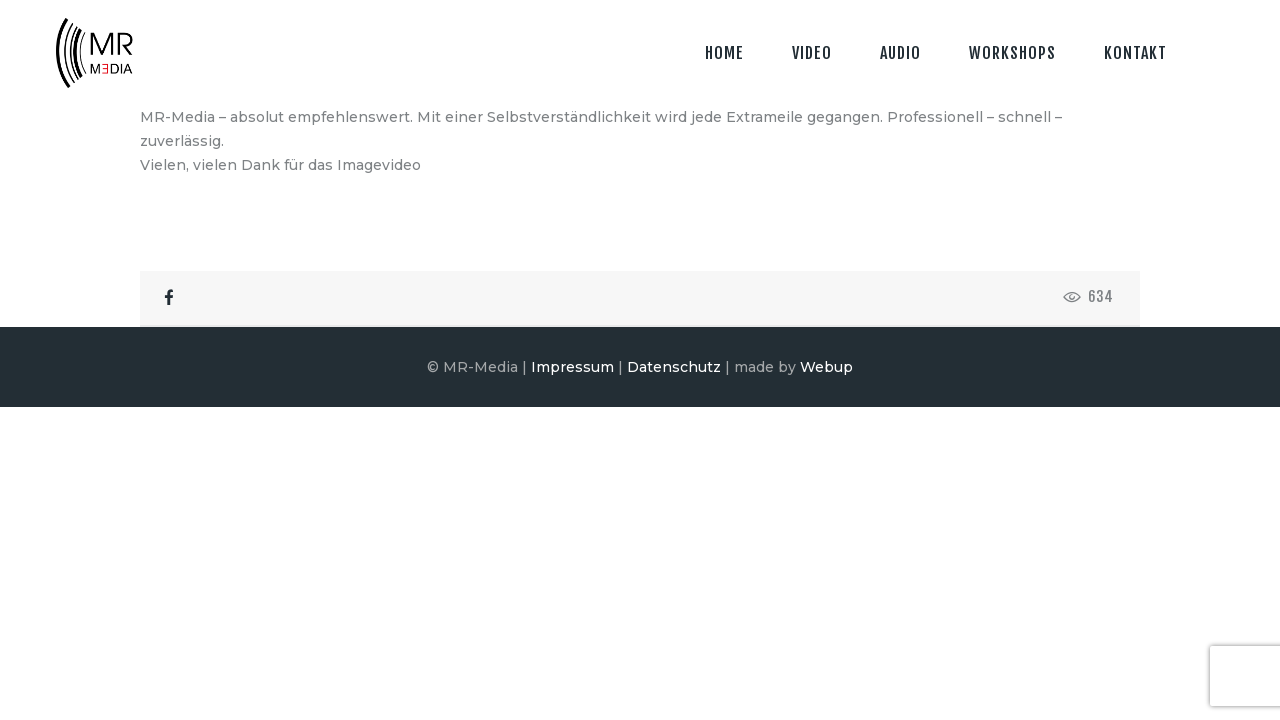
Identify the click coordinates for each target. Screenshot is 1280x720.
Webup (826, 367)
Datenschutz (674, 367)
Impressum (572, 367)
